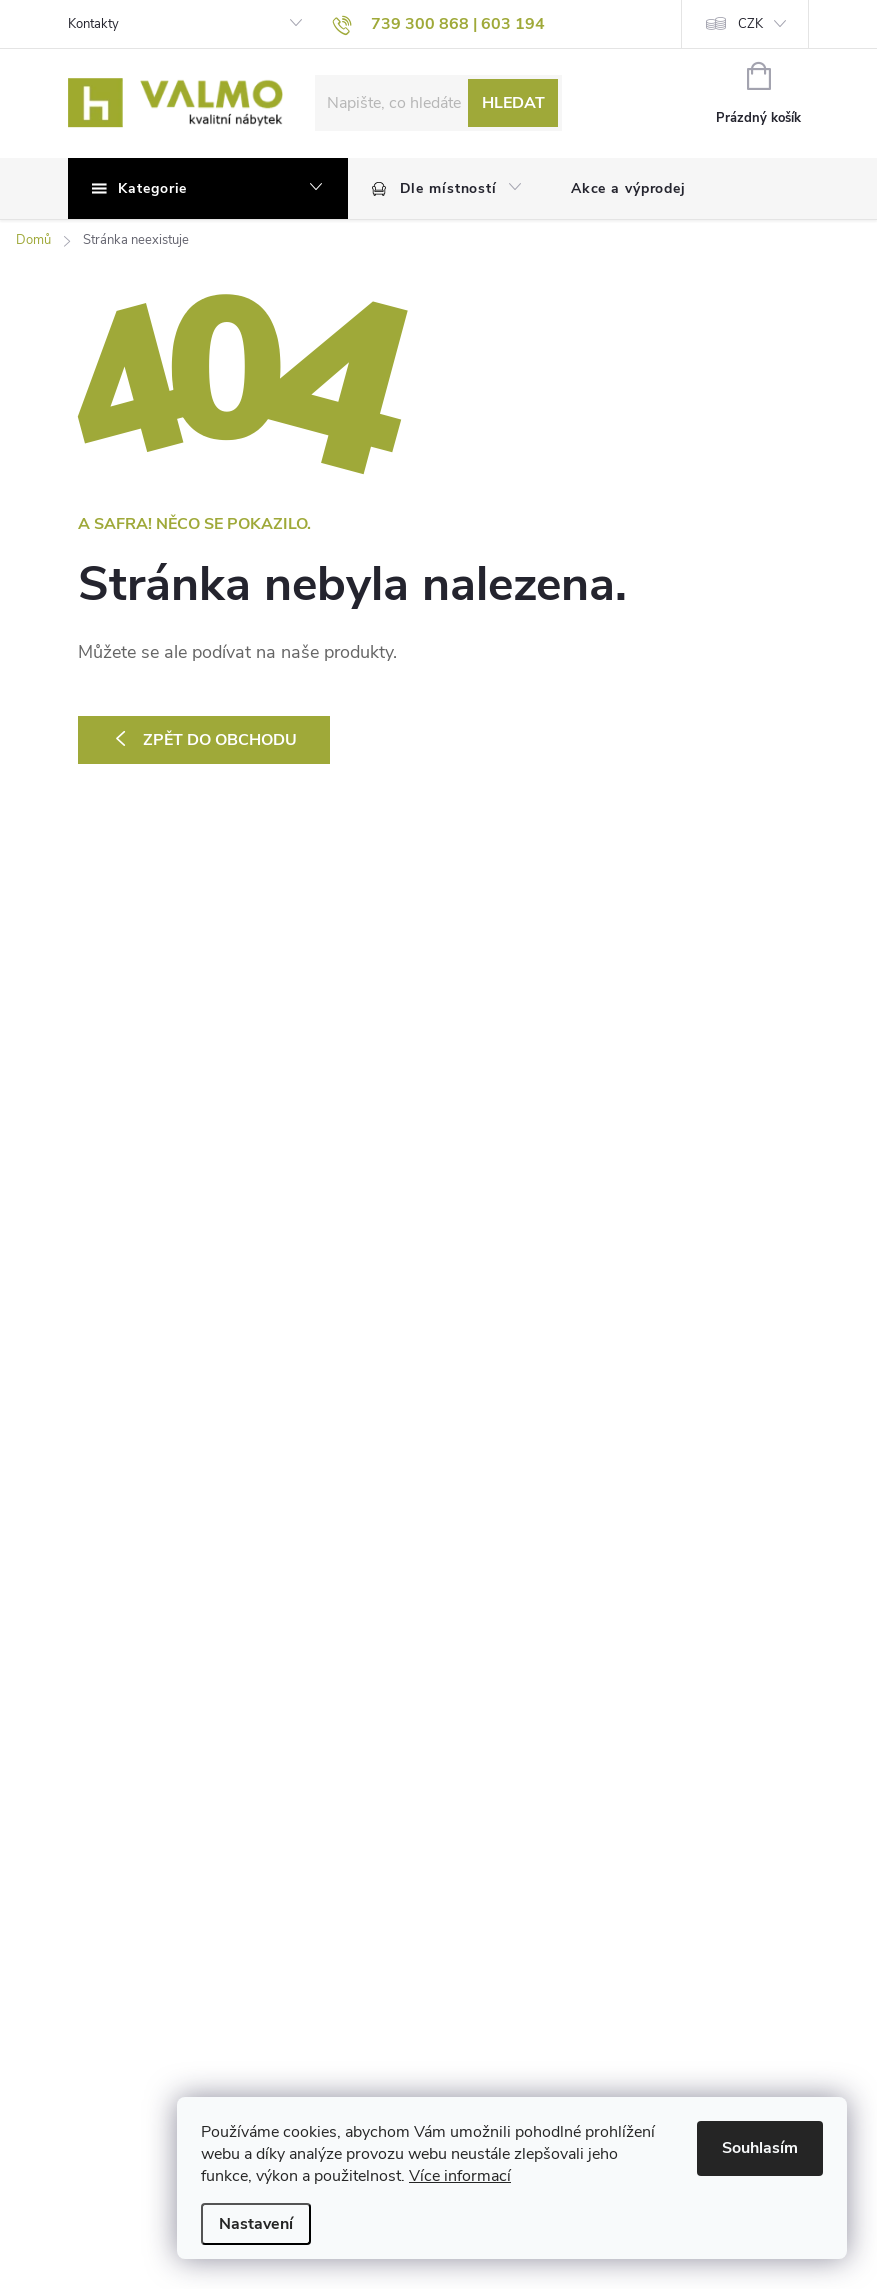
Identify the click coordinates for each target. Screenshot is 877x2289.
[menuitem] (447, 189)
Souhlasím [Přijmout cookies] (760, 2148)
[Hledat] (438, 103)
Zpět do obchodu (220, 740)
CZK (750, 24)
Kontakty (93, 24)
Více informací (460, 2176)
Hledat (513, 103)
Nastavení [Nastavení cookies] (256, 2224)
